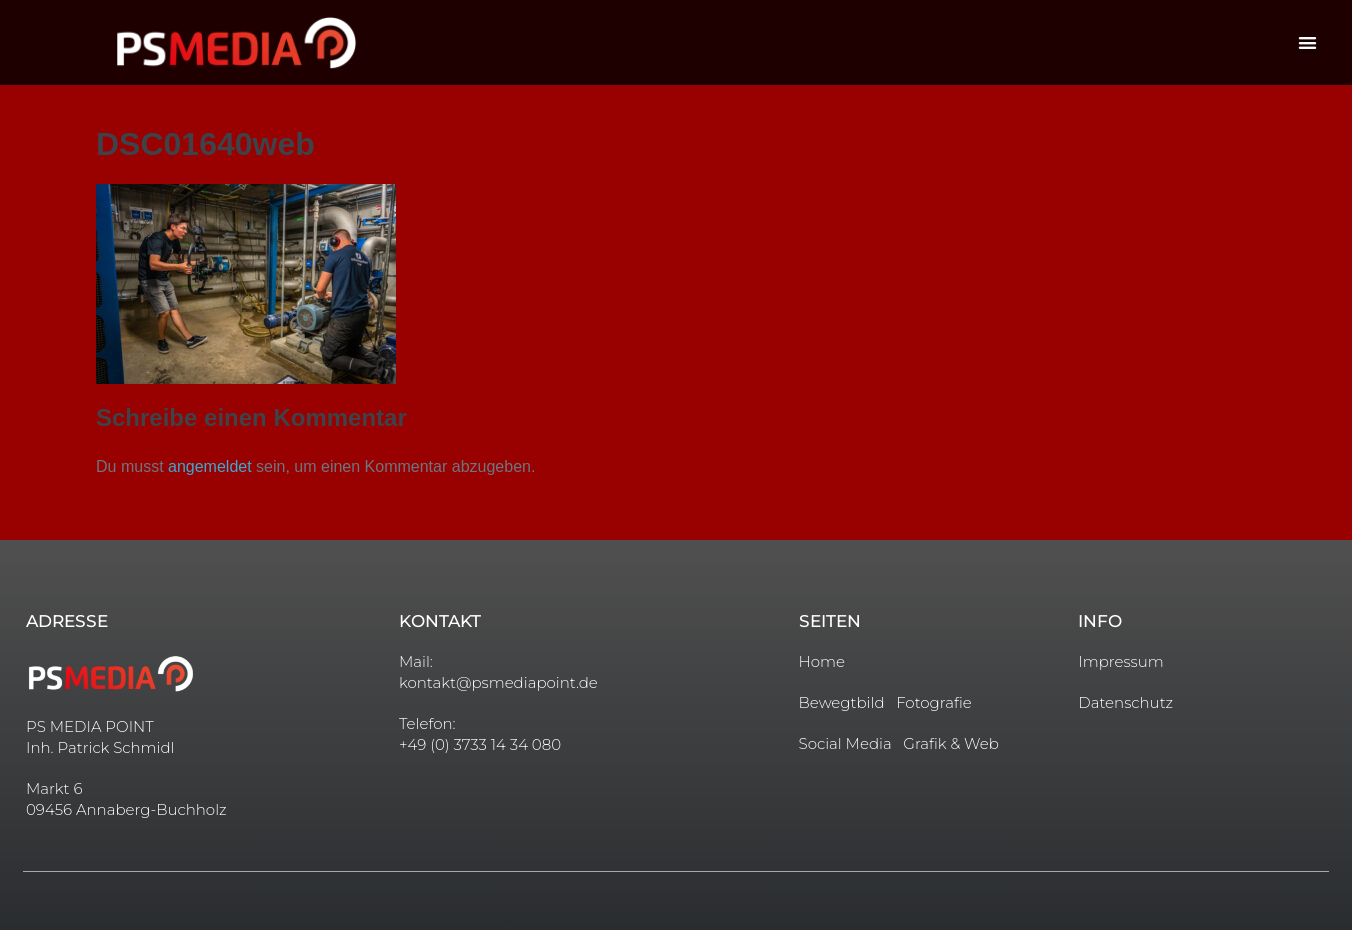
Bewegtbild (842, 702)
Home (822, 661)
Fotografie (934, 702)
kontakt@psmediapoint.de (498, 682)
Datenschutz (1125, 702)
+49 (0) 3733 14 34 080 (480, 744)
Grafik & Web (951, 743)
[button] (1307, 42)
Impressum (1121, 661)
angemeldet (210, 466)
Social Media (845, 743)
